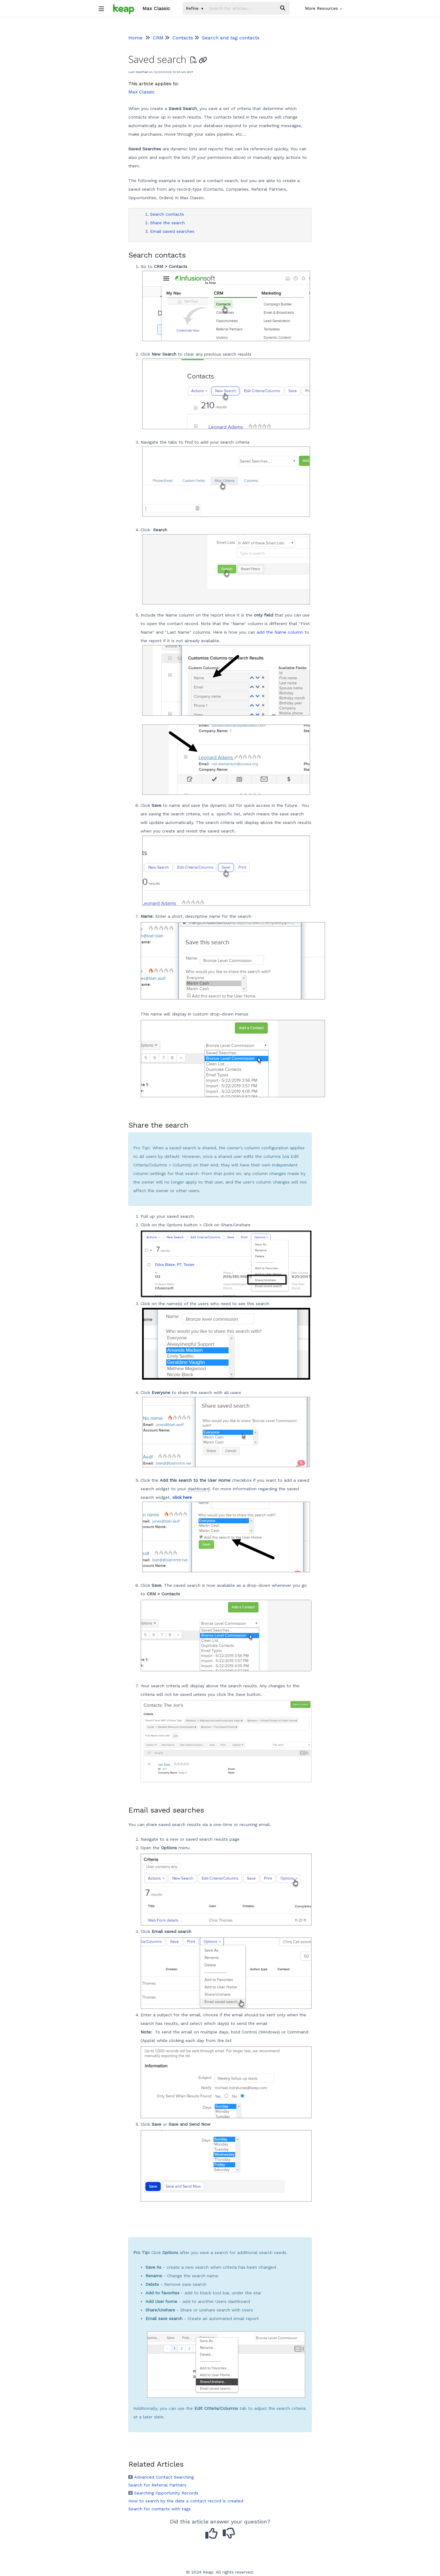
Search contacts (167, 214)
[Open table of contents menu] (103, 7)
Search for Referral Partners (157, 2485)
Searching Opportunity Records (163, 2492)
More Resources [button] (323, 8)
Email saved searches (172, 231)
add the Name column (280, 632)
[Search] (283, 8)
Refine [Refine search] (194, 8)
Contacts (182, 38)
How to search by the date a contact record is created (185, 2500)
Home (135, 38)
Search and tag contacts (230, 38)
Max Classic (141, 92)
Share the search (167, 222)
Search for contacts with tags (159, 2508)
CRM (158, 38)
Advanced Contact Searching (161, 2477)
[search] (241, 8)
